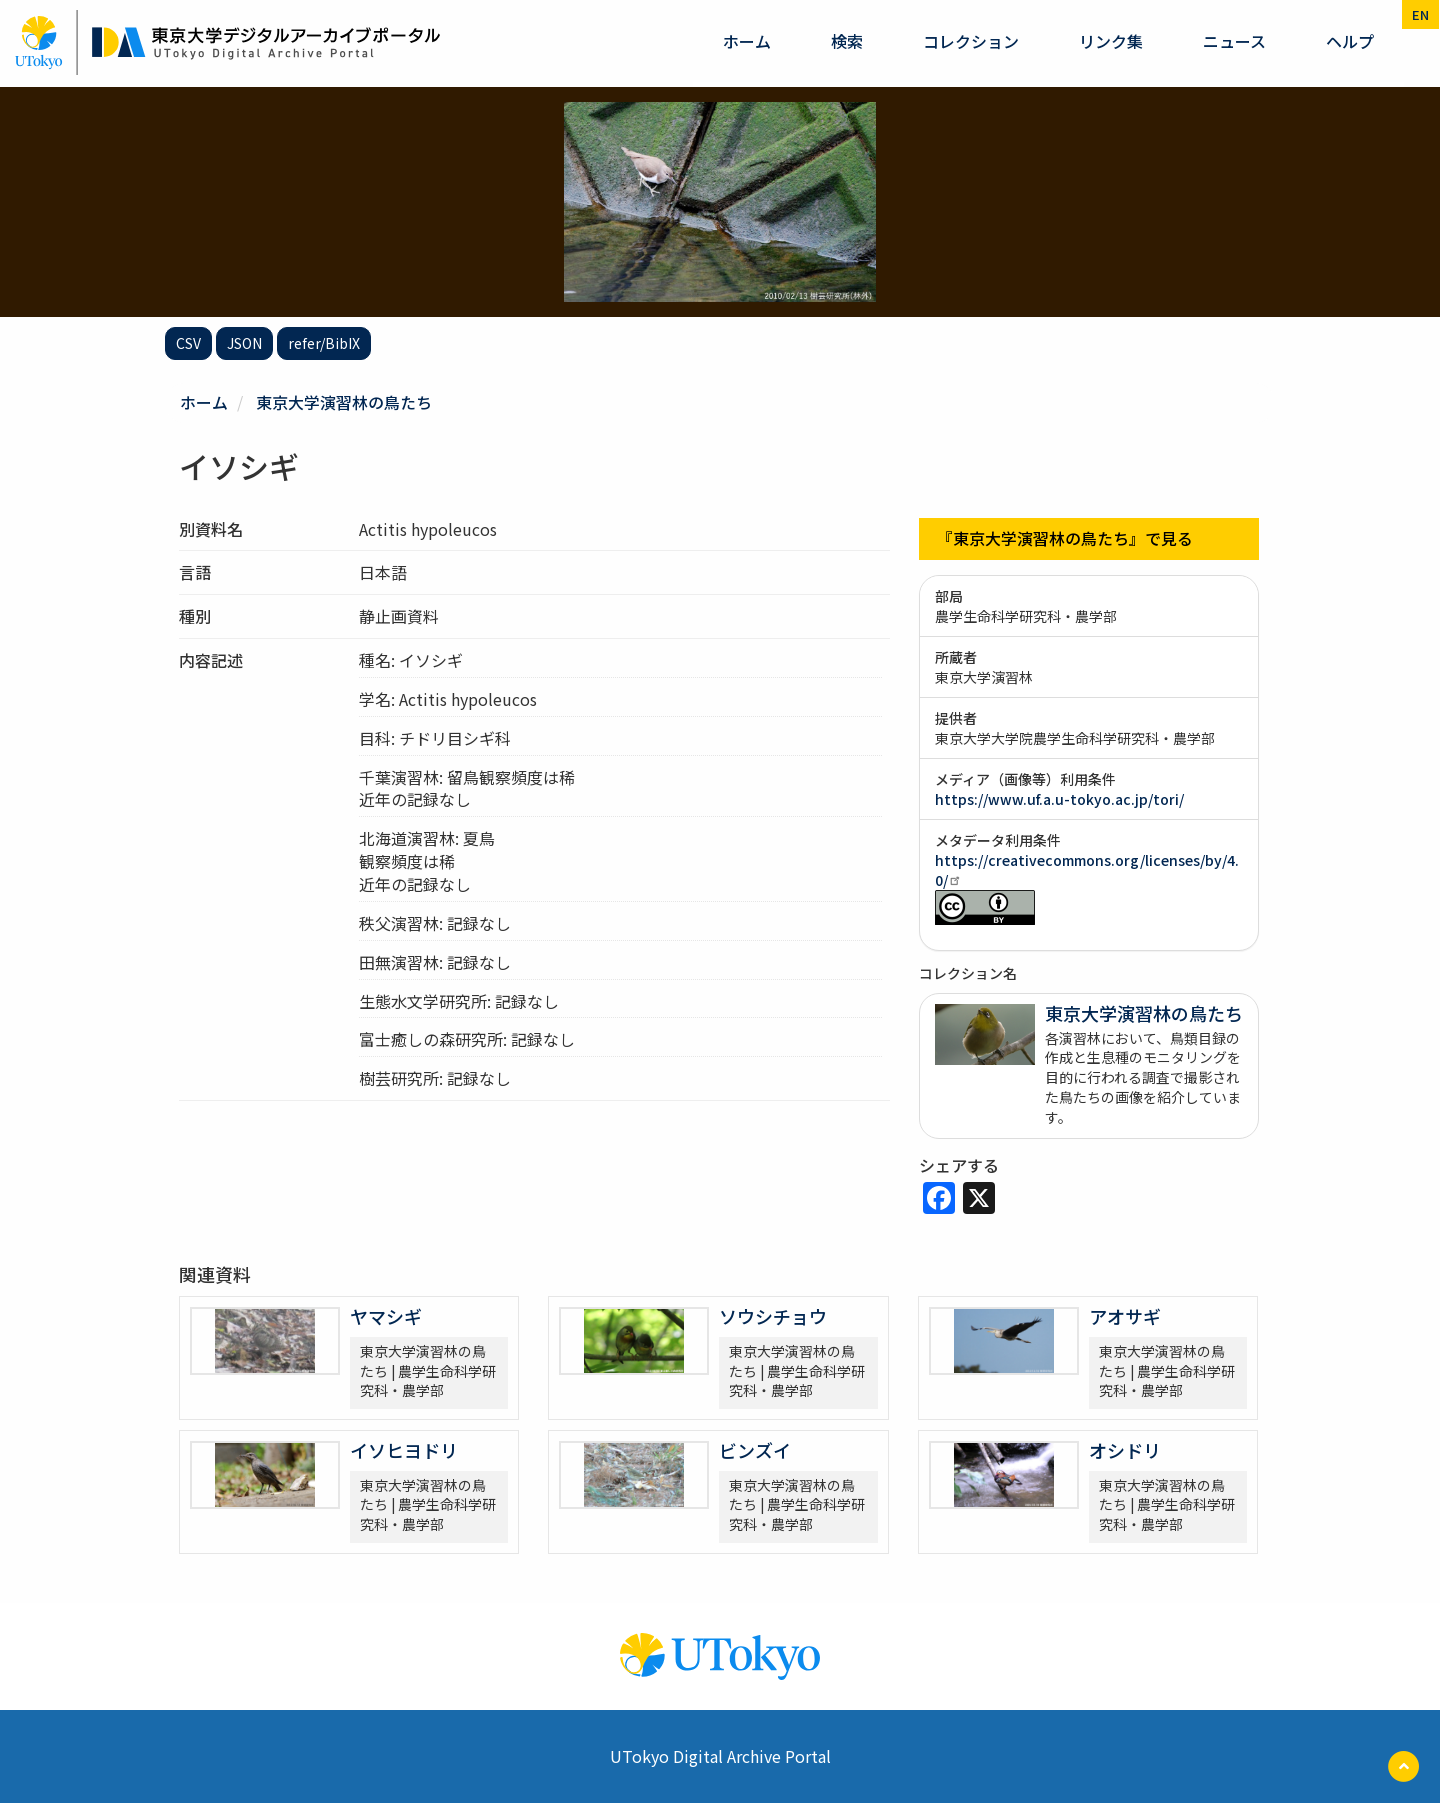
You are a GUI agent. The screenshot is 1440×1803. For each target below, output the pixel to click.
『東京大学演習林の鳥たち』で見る (1065, 538)
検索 (847, 41)
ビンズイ (755, 1449)
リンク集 (1111, 41)
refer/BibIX (324, 343)
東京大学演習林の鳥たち (344, 402)
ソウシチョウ (773, 1315)
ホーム (747, 41)
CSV (188, 343)
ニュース (1234, 41)
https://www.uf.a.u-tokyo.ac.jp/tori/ (1059, 799)
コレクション (971, 41)
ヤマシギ (386, 1315)
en (1420, 14)
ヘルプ (1350, 41)
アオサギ (1125, 1315)
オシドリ (1125, 1449)
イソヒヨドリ (404, 1449)
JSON (244, 343)
